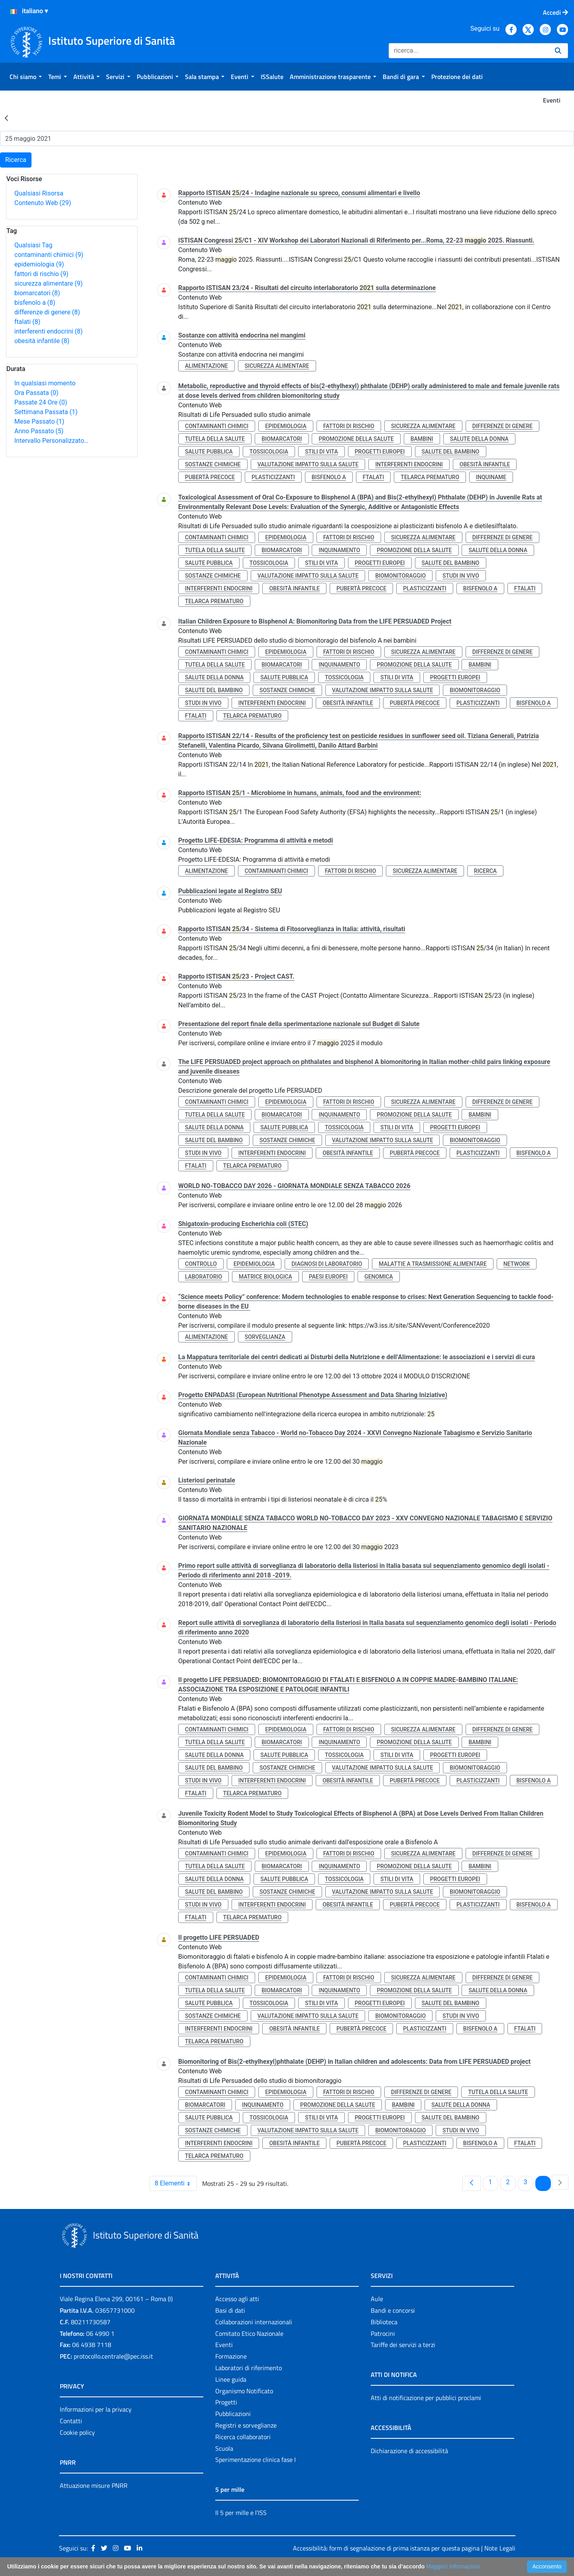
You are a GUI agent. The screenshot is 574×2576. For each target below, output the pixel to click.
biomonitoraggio (400, 575)
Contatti (71, 2421)
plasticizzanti (273, 477)
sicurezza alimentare (48, 283)
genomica (378, 1276)
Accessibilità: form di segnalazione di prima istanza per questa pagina (386, 2548)
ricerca (485, 871)
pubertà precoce (210, 477)
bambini (422, 439)
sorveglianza (265, 1337)
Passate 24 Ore (40, 402)
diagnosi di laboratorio (326, 1264)
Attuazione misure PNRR (94, 2485)
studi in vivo (460, 575)
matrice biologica (265, 1276)
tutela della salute (215, 439)
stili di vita (321, 451)
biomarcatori (37, 293)
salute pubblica (209, 451)
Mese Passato (39, 421)
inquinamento (339, 550)
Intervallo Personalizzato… (51, 440)
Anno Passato (38, 431)
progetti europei (380, 451)
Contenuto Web (42, 203)
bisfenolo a (34, 302)
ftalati (27, 322)
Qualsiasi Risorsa (38, 193)
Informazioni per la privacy (96, 2409)
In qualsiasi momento (44, 383)
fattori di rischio (41, 274)
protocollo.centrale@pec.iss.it (113, 2356)
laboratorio (203, 1276)
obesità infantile (41, 341)
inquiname (491, 477)
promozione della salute (355, 439)
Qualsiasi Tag (33, 245)
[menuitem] (25, 77)
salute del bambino (451, 451)
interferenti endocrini (48, 331)
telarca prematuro (430, 477)
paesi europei (328, 1276)
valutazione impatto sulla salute (308, 464)
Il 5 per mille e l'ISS (241, 2512)
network (516, 1264)
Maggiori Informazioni (453, 2566)
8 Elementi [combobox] (176, 2183)
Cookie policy (77, 2432)
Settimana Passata (45, 412)
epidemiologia (39, 264)
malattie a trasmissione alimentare (433, 1264)
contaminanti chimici (48, 255)
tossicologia (269, 451)
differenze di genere (47, 312)
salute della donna (479, 439)
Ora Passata (36, 393)
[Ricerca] (468, 50)
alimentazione (206, 366)
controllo (201, 1264)
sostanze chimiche (213, 464)
